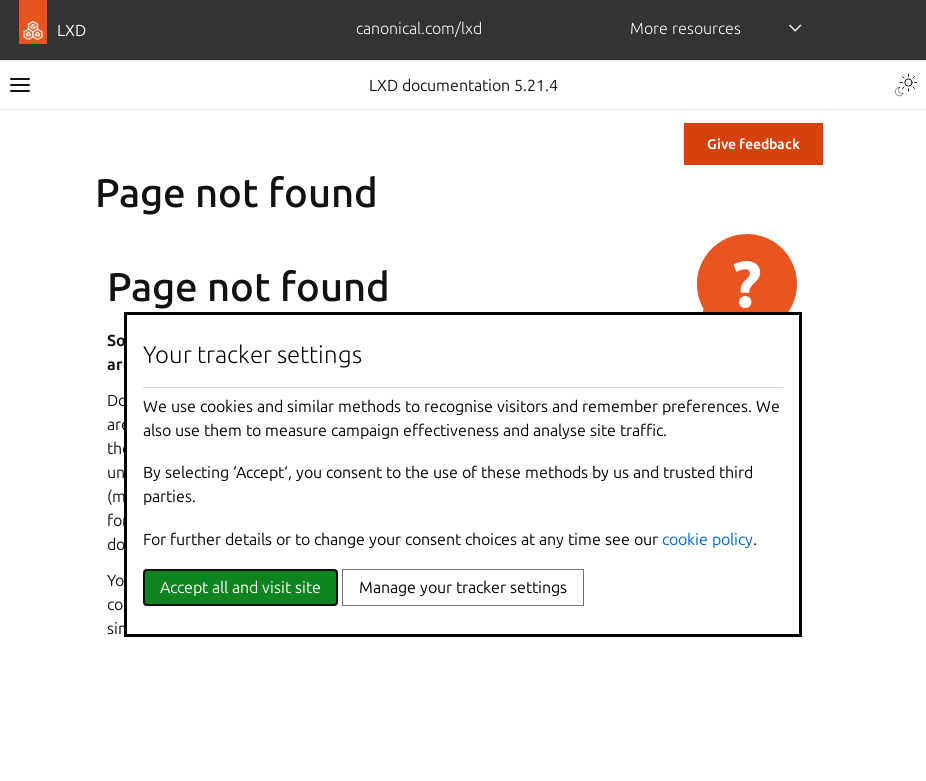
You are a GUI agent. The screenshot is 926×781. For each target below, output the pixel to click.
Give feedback (753, 144)
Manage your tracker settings (463, 587)
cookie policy (707, 539)
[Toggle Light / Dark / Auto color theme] (906, 85)
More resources (685, 28)
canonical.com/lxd (419, 28)
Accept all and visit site (240, 587)
